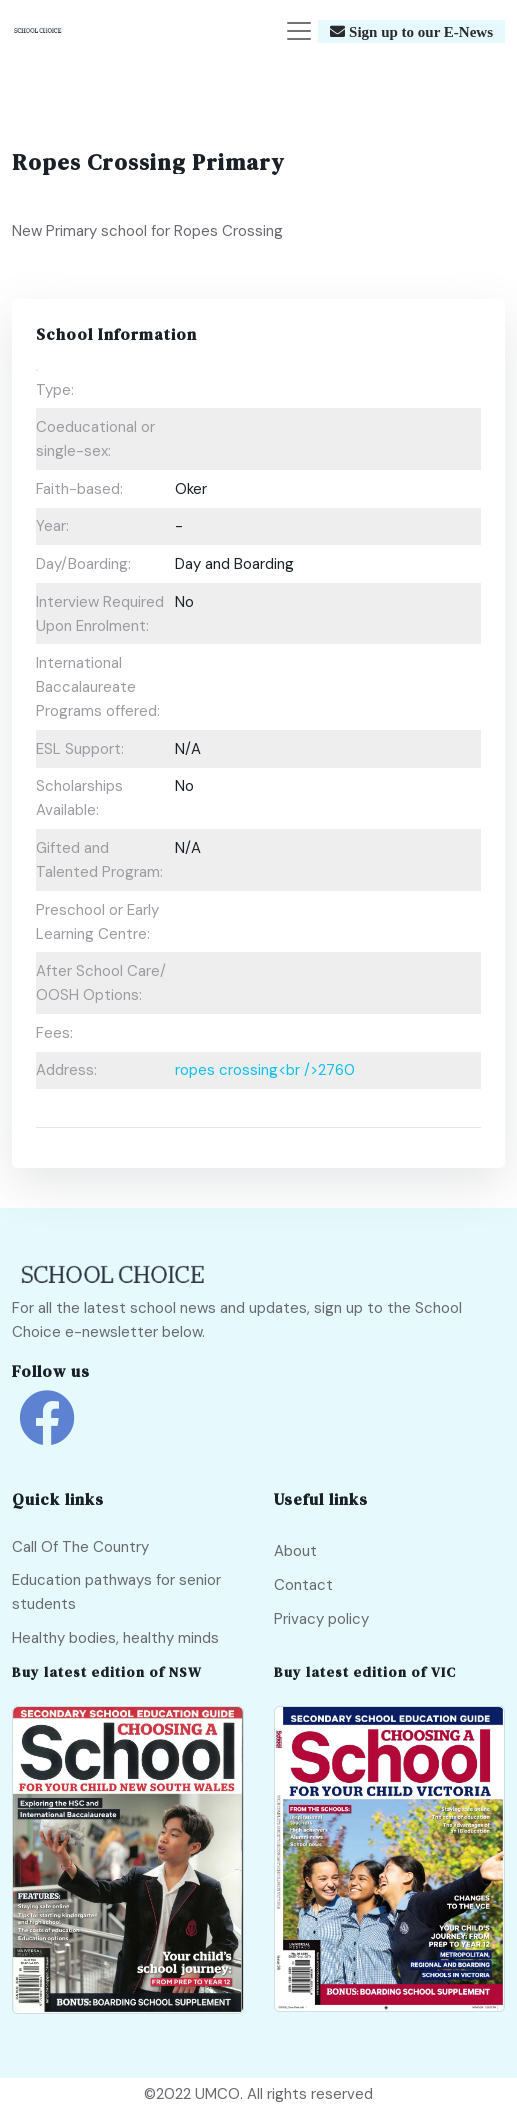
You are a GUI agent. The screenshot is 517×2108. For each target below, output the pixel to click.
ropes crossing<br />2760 (265, 1070)
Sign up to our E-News (419, 31)
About (295, 1551)
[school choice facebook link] (47, 1432)
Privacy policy (321, 1619)
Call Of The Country (80, 1547)
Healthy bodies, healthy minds (115, 1638)
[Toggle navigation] (299, 31)
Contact (303, 1585)
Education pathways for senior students (116, 1592)
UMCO (217, 2094)
